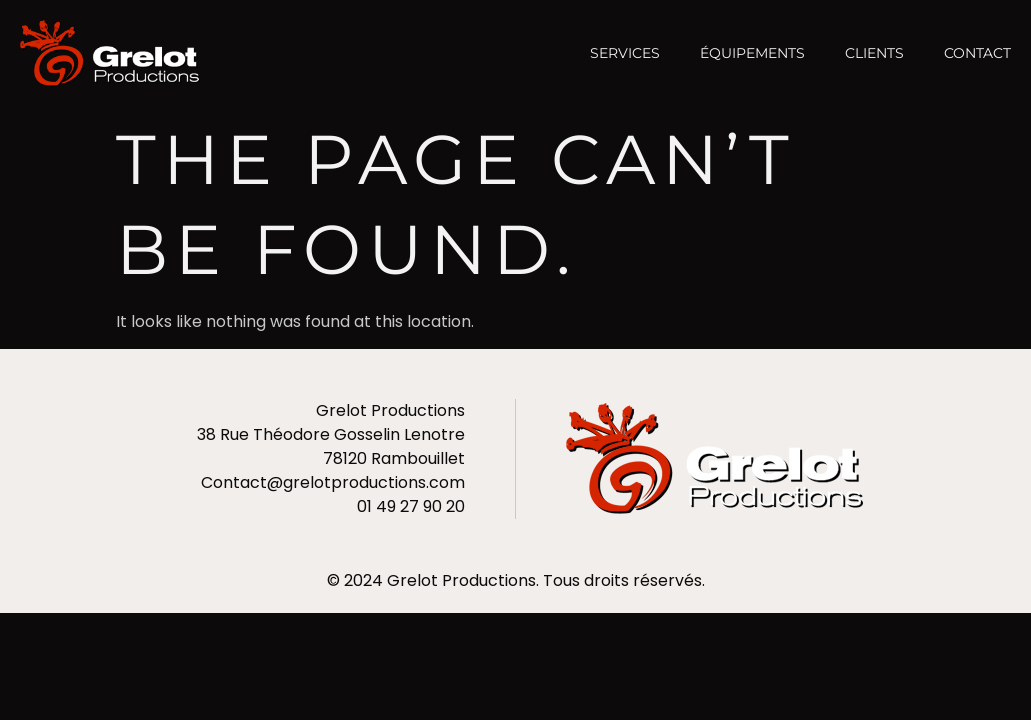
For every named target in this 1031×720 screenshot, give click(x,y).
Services (625, 53)
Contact (977, 53)
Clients (874, 53)
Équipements (752, 53)
